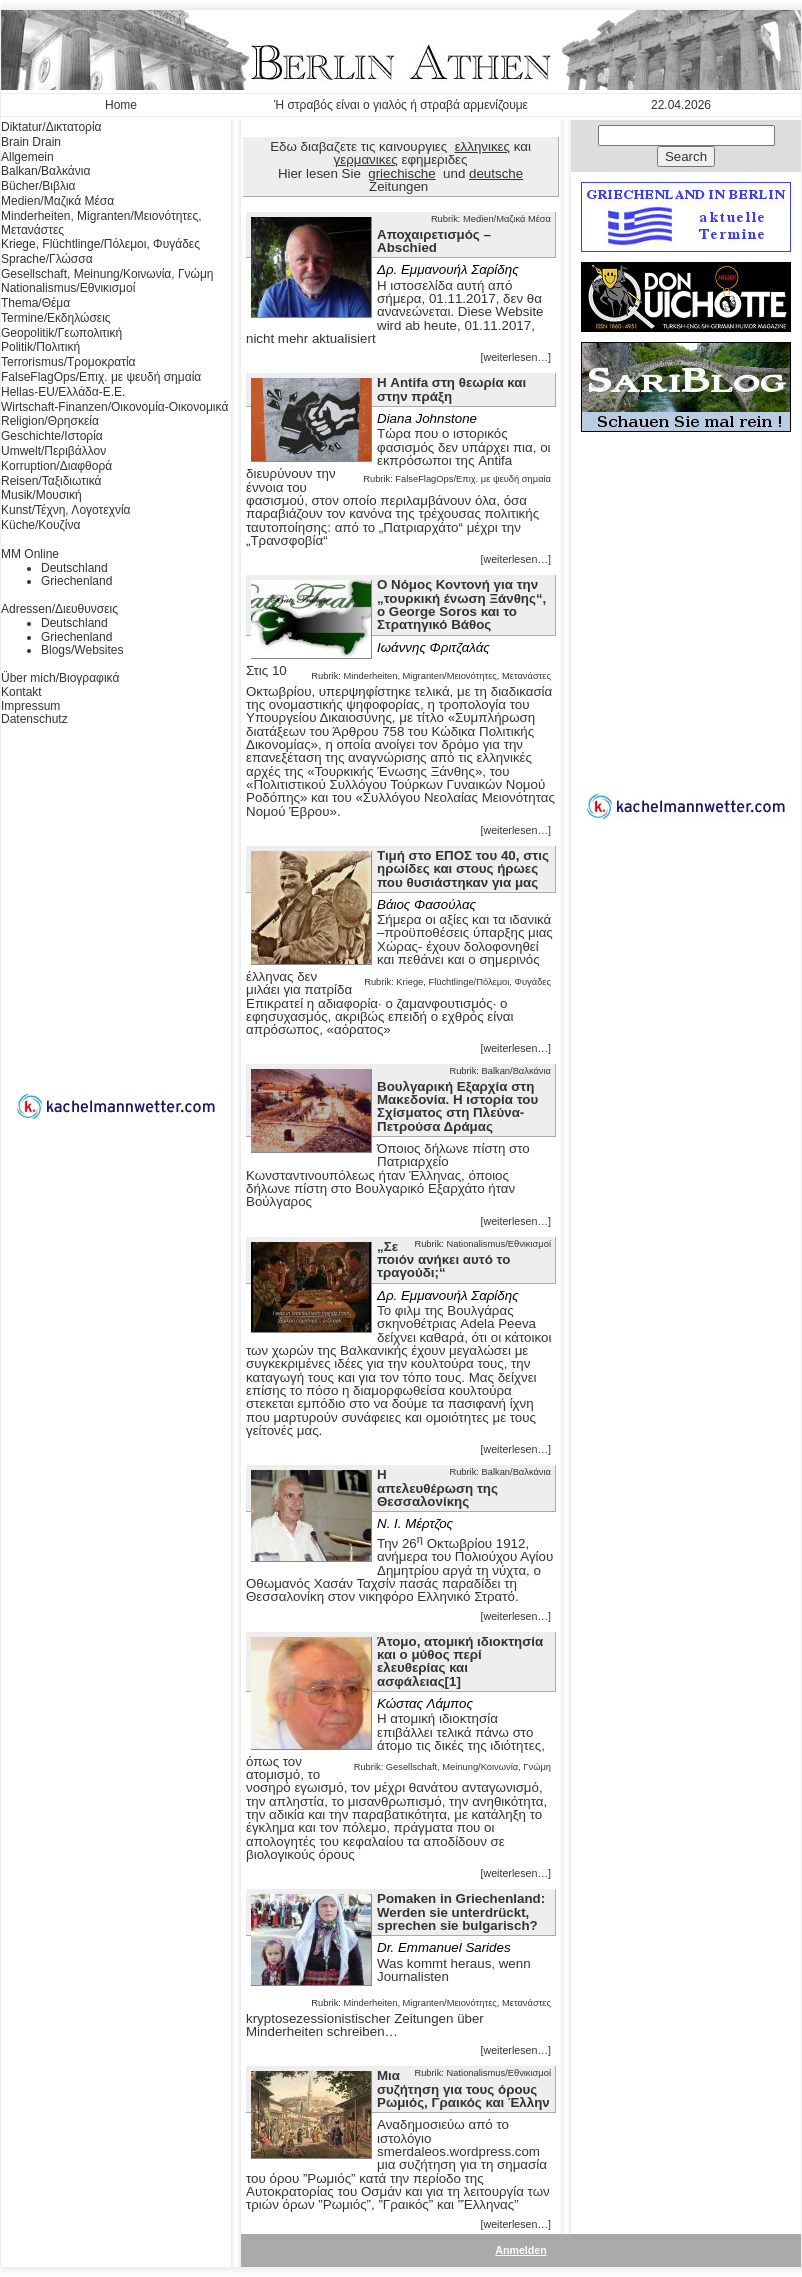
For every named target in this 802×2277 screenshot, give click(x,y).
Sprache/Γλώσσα (47, 259)
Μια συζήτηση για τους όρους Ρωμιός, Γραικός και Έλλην (463, 2089)
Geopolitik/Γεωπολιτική (61, 333)
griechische (401, 173)
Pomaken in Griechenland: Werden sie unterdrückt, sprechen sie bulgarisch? (461, 1912)
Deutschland (74, 568)
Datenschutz (34, 719)
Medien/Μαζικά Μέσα (57, 201)
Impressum (30, 706)
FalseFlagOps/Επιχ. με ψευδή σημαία (101, 377)
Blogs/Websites (82, 650)
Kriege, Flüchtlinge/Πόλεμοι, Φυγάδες (100, 244)
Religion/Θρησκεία (50, 421)
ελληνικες (482, 146)
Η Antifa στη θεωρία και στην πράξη (451, 389)
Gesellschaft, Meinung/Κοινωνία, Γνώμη (107, 274)
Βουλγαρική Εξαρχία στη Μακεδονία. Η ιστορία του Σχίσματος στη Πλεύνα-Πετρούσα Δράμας (457, 1106)
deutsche (496, 173)
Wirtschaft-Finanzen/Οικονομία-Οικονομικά (114, 407)
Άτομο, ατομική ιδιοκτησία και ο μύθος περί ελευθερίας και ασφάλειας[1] (460, 1661)
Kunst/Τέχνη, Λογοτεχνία (66, 510)
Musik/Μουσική (41, 495)
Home (121, 105)
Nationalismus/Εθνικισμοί (68, 288)
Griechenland (76, 581)
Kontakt (21, 692)
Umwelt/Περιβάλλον (53, 451)
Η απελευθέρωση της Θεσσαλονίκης (437, 1488)
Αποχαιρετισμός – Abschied (434, 241)
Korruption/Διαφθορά (56, 466)
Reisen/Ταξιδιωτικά (51, 481)
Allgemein (27, 157)
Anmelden (521, 2250)
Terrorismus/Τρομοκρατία (68, 362)
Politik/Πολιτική (40, 347)
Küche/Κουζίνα (40, 525)
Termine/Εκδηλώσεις (56, 318)
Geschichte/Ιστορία (52, 436)
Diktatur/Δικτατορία (51, 127)
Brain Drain (31, 142)
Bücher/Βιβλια (38, 186)
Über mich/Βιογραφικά (60, 678)
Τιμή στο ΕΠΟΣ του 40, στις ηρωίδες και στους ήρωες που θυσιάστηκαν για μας (463, 869)
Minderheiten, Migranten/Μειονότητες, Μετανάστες (101, 223)
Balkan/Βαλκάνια (45, 171)
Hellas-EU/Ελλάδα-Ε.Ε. (63, 392)
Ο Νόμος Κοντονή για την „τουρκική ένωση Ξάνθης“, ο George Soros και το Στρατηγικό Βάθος (461, 604)
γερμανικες (366, 159)
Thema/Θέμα (35, 303)
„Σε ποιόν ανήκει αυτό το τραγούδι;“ (443, 1260)
